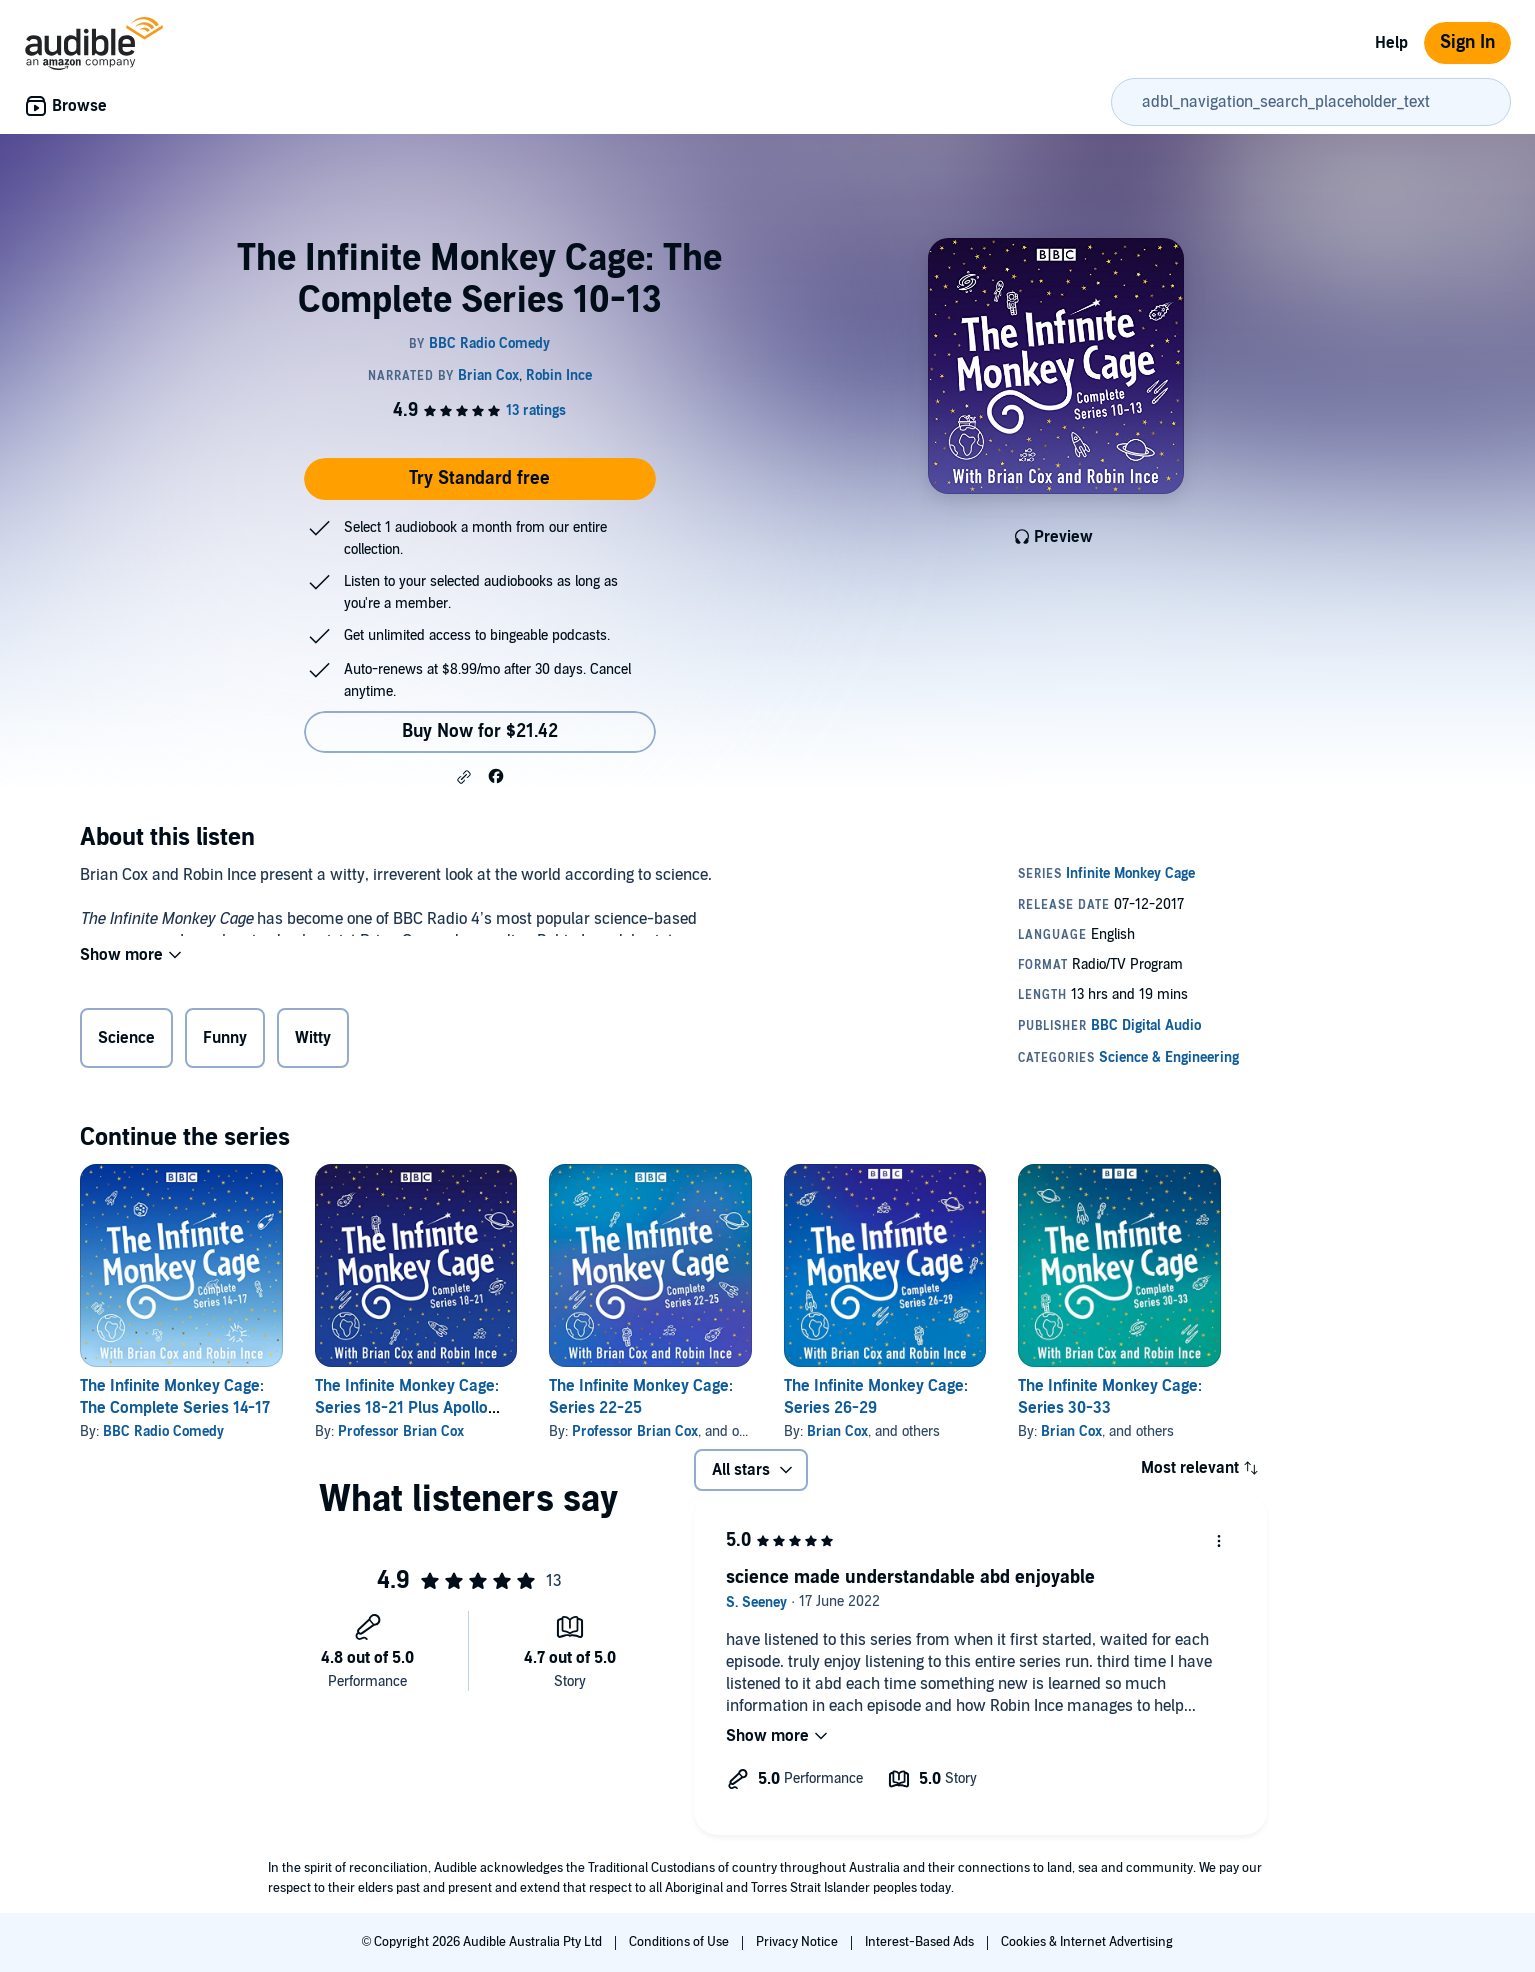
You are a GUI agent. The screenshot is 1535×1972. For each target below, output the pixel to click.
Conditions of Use (680, 1942)
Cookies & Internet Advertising (1087, 1942)
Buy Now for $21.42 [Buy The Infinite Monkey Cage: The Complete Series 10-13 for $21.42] (480, 731)
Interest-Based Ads (921, 1942)
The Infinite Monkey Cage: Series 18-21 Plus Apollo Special (407, 1408)
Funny (225, 1042)
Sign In (1467, 42)
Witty (313, 1042)
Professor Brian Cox (401, 1431)
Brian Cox (837, 1431)
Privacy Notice (798, 1942)
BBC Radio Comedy (163, 1431)
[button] (464, 777)
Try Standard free (479, 478)
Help (1391, 43)
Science (126, 1042)
